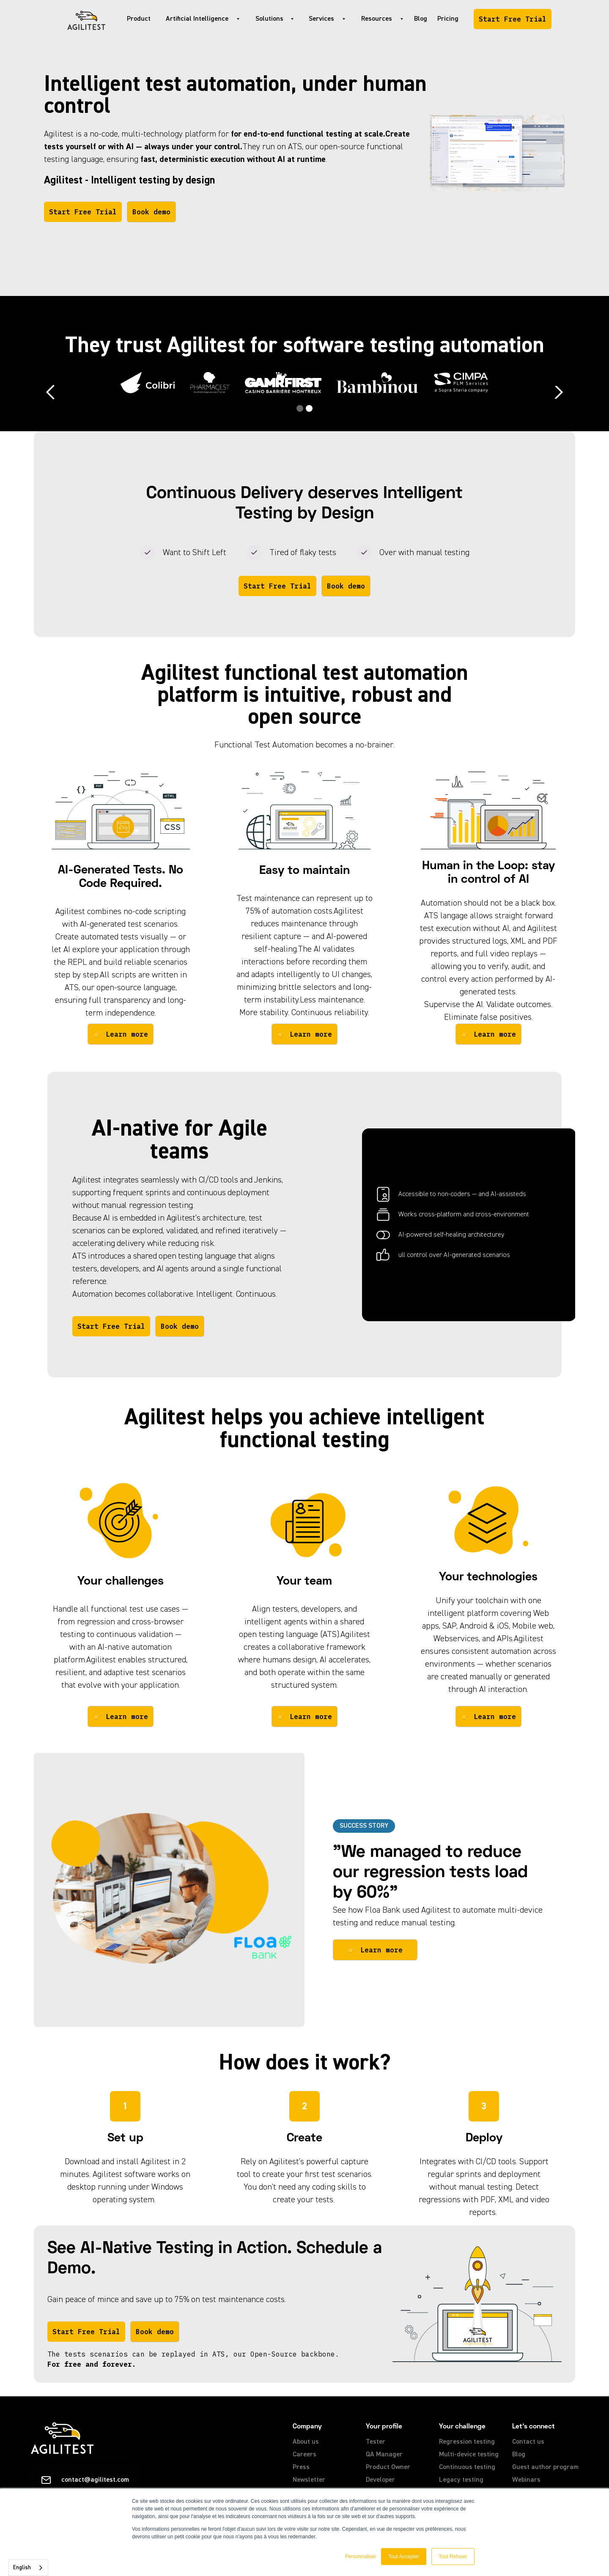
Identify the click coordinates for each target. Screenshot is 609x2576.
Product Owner (388, 2467)
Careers (304, 2454)
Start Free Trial (512, 19)
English (22, 2568)
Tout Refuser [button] (453, 2557)
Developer (380, 2480)
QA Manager (384, 2454)
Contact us (528, 2442)
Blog (420, 19)
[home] (86, 19)
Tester (375, 2442)
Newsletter (309, 2480)
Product (139, 19)
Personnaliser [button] (360, 2557)
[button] (200, 19)
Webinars (526, 2480)
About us (306, 2442)
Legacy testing (461, 2480)
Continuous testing (467, 2467)
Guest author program (545, 2467)
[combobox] (28, 2568)
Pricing (447, 19)
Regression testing (467, 2442)
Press (301, 2467)
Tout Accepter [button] (403, 2557)
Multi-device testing (469, 2454)
